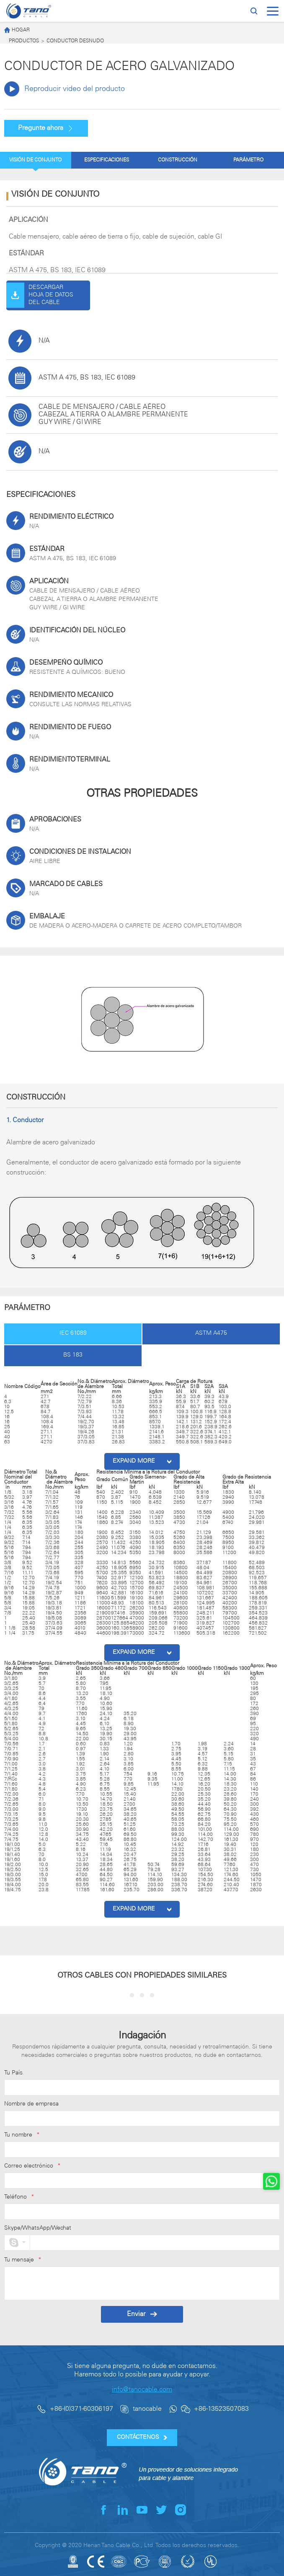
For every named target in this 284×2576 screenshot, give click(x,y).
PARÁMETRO (248, 160)
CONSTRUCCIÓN (177, 160)
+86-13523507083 (221, 2409)
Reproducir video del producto (64, 88)
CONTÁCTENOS (142, 2437)
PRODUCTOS (24, 41)
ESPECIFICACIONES (106, 160)
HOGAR (17, 30)
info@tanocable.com (142, 2389)
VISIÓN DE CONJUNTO (35, 160)
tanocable (147, 2409)
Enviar (142, 2314)
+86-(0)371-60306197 (81, 2409)
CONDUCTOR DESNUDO (75, 41)
